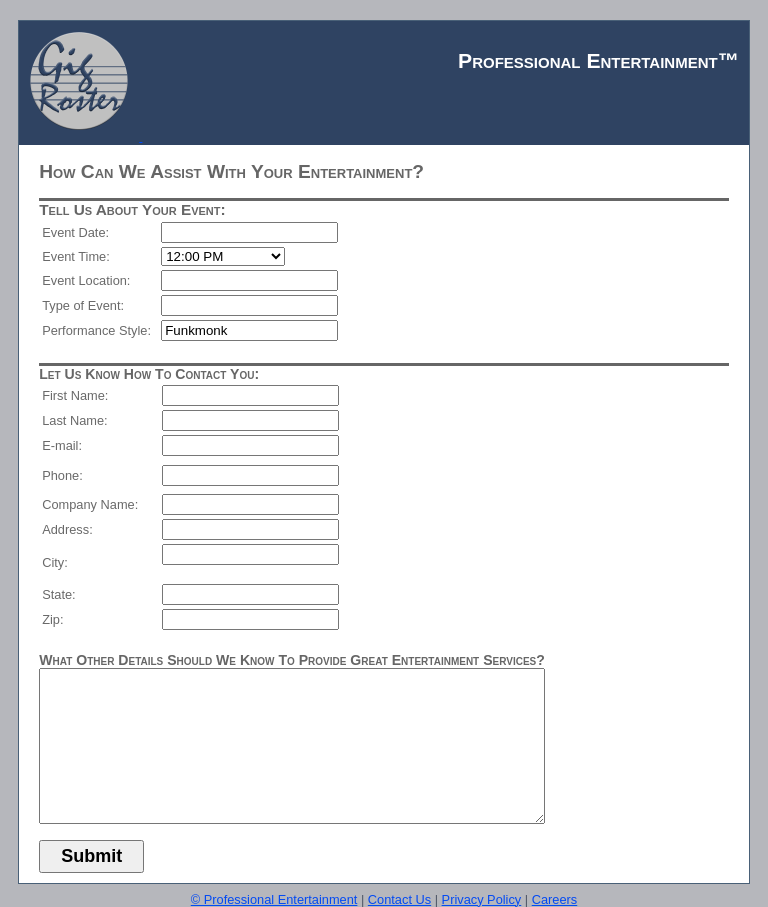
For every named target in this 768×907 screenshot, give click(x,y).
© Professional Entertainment (274, 899)
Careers (555, 899)
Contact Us (399, 899)
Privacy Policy (482, 899)
